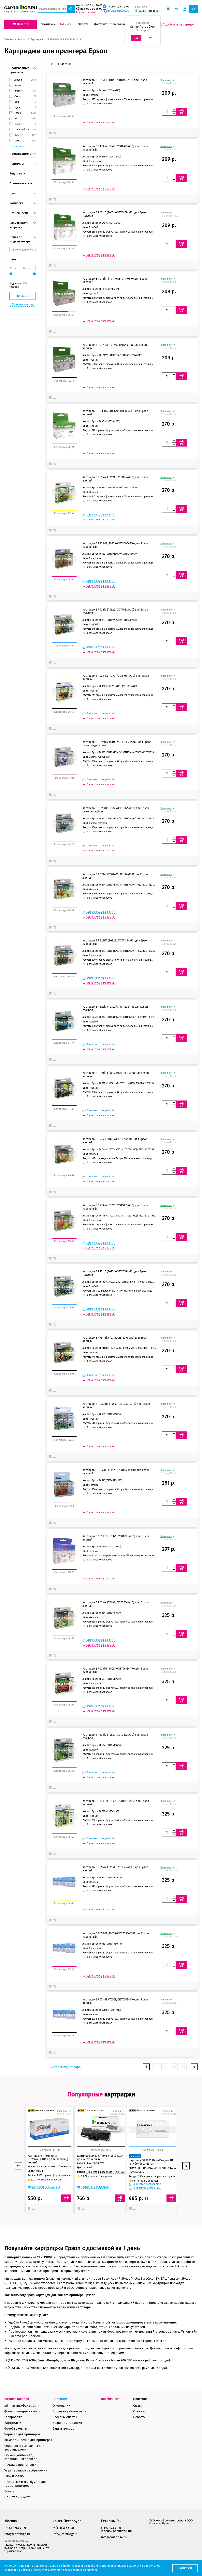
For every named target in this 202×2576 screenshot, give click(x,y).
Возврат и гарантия (67, 2423)
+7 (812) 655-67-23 (63, 2527)
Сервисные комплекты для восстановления (24, 2447)
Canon (17, 96)
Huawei (18, 124)
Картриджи (12, 2423)
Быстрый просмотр (64, 95)
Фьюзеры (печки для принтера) (28, 2440)
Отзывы (139, 2411)
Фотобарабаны (15, 2428)
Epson (17, 113)
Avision (18, 85)
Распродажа (13, 2417)
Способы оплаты (65, 2417)
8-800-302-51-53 (111, 2527)
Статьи (138, 2405)
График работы (86, 12)
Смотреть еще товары (65, 2067)
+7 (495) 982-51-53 (15, 2527)
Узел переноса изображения (25, 2470)
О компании (61, 2405)
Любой (18, 79)
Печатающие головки (20, 2465)
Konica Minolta (22, 129)
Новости (139, 2417)
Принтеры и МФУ (17, 2497)
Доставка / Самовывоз (69, 2411)
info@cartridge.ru (118, 10)
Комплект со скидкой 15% (100, 515)
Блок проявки (14, 2476)
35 (183, 2067)
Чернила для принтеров (22, 2434)
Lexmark (19, 140)
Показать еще (17, 146)
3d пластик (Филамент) (21, 2405)
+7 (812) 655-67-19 (118, 7)
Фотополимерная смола (22, 2411)
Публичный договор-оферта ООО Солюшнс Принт (171, 2522)
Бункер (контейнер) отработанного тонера (20, 2457)
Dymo (17, 107)
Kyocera (18, 135)
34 (174, 2067)
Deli (16, 102)
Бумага (9, 2491)
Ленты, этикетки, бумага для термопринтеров (25, 2483)
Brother (18, 91)
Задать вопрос (63, 2428)
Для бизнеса (110, 2399)
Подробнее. (90, 2570)
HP (15, 118)
